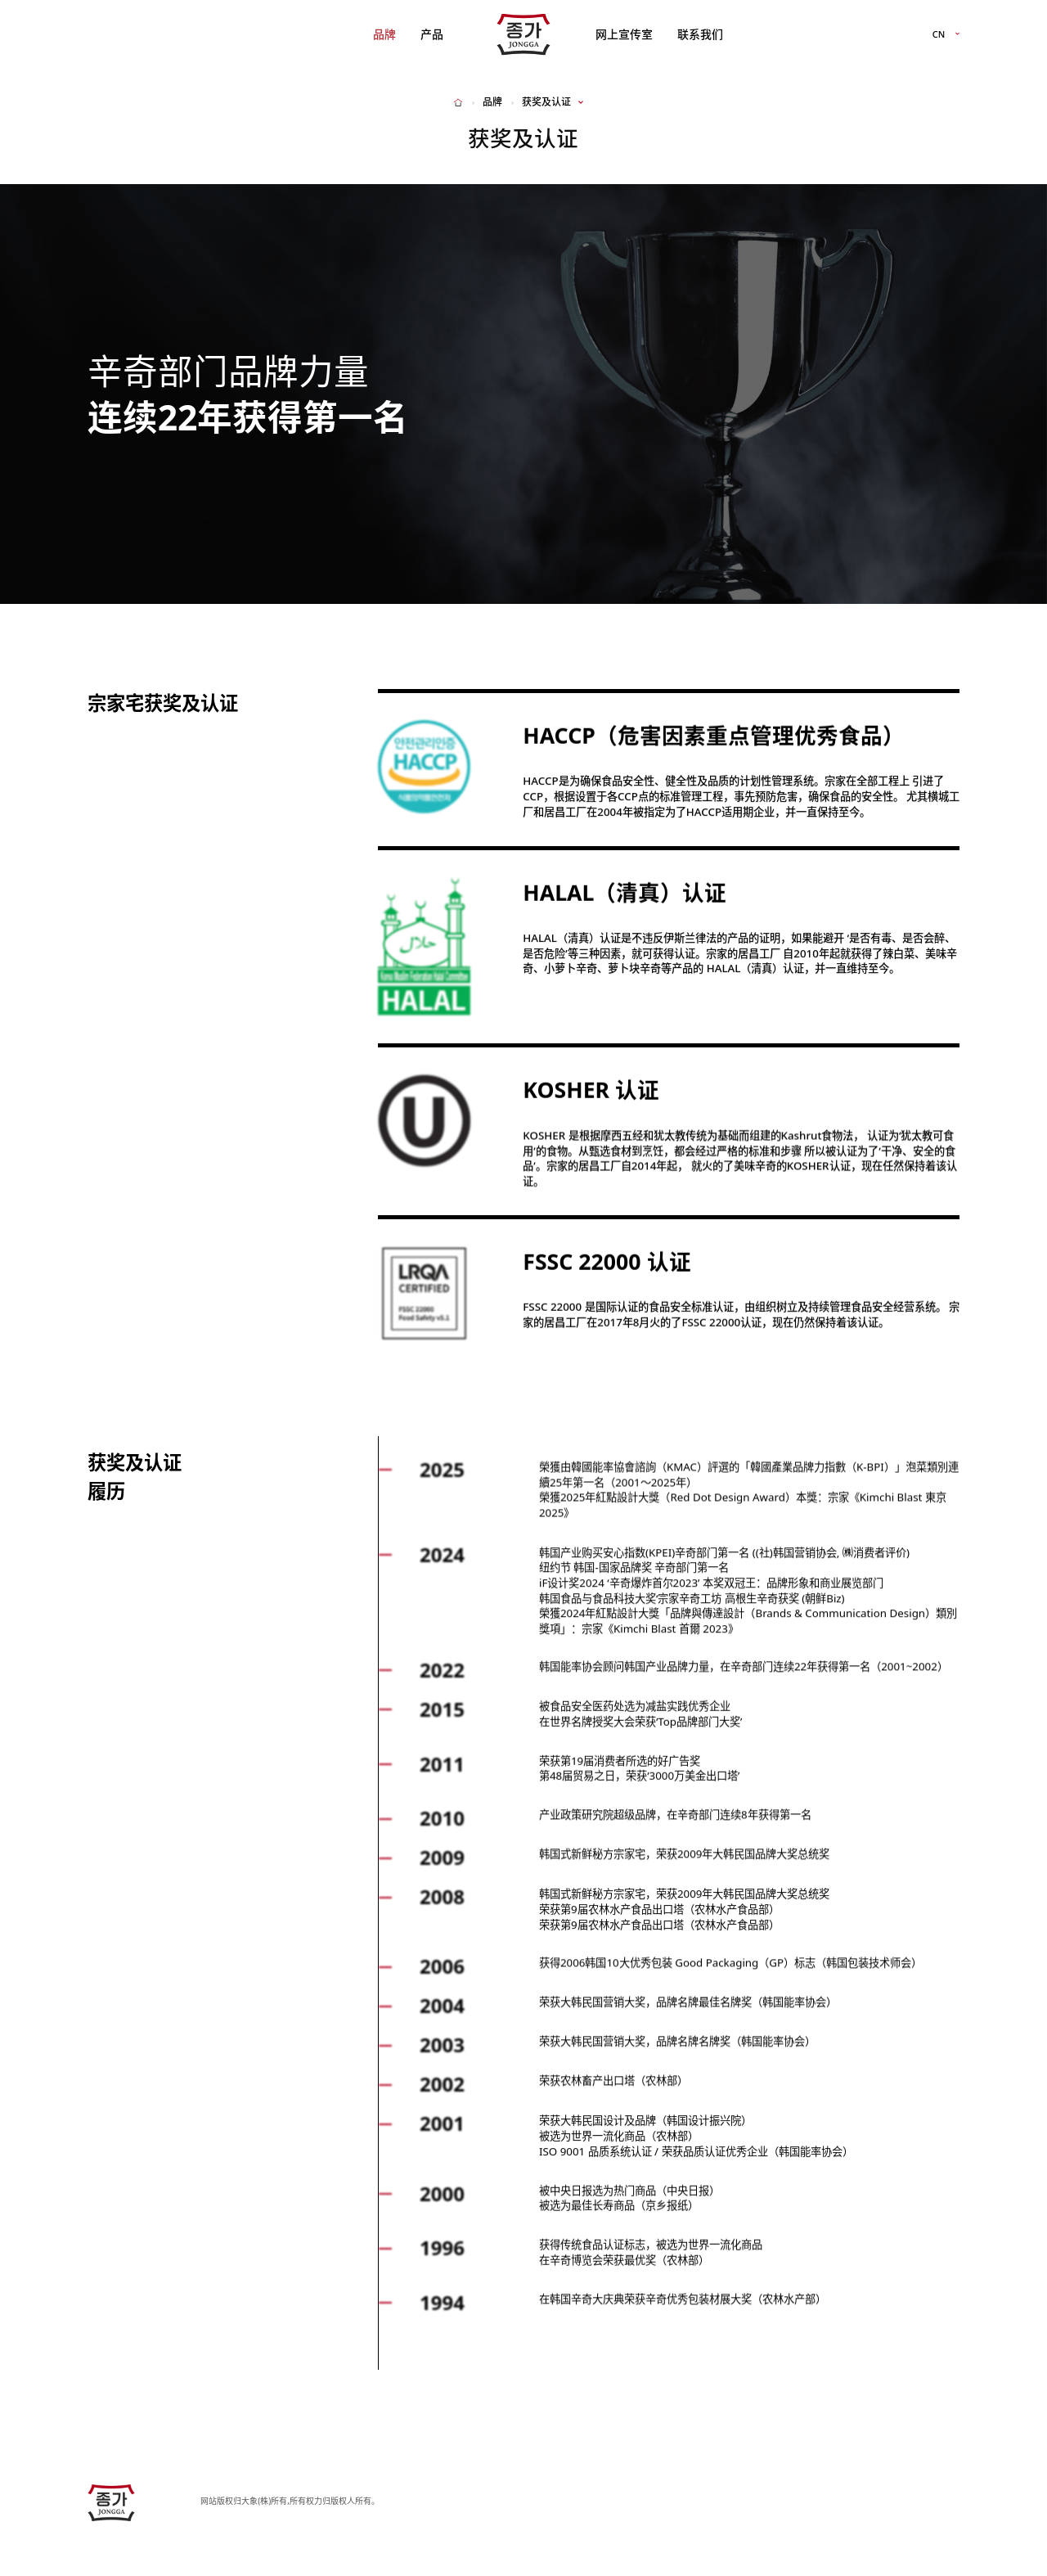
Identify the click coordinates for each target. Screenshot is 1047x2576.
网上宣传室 (624, 34)
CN (939, 35)
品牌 (384, 34)
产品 (431, 34)
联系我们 (700, 34)
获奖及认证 (546, 102)
